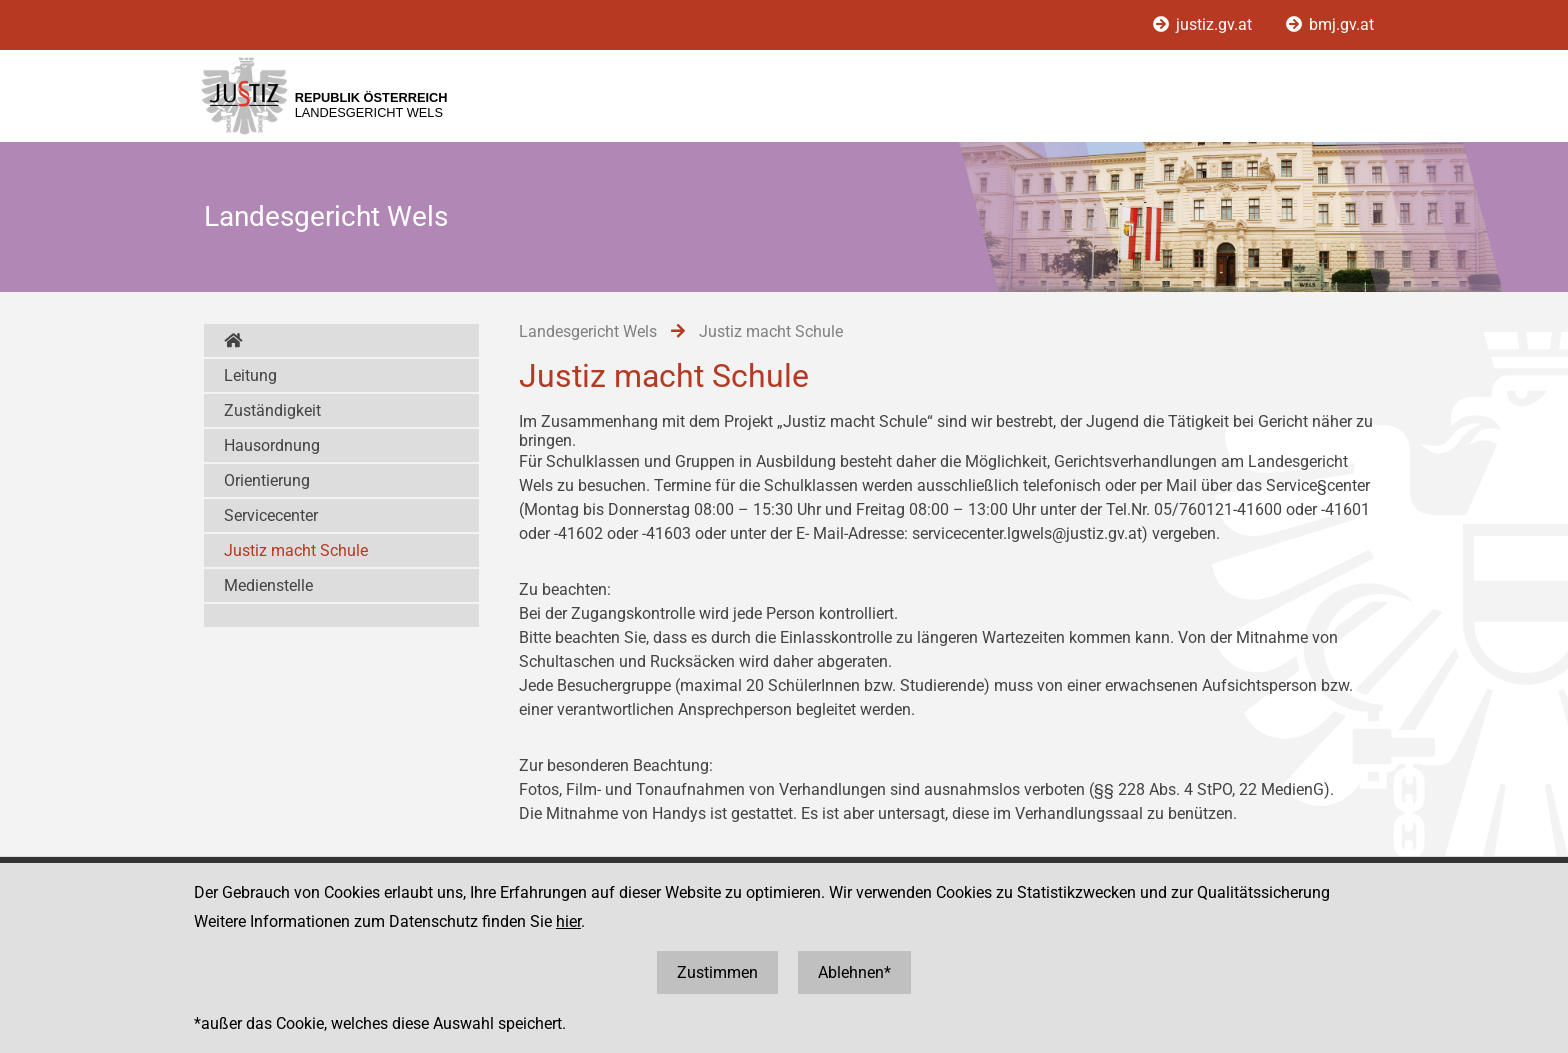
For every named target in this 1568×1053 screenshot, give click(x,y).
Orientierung (267, 480)
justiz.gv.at (1204, 24)
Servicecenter (271, 515)
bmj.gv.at (1330, 24)
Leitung (250, 375)
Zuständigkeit (272, 410)
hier (568, 921)
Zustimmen (717, 972)
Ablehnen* (854, 972)
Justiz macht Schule (296, 550)
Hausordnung (272, 445)
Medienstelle (268, 585)
